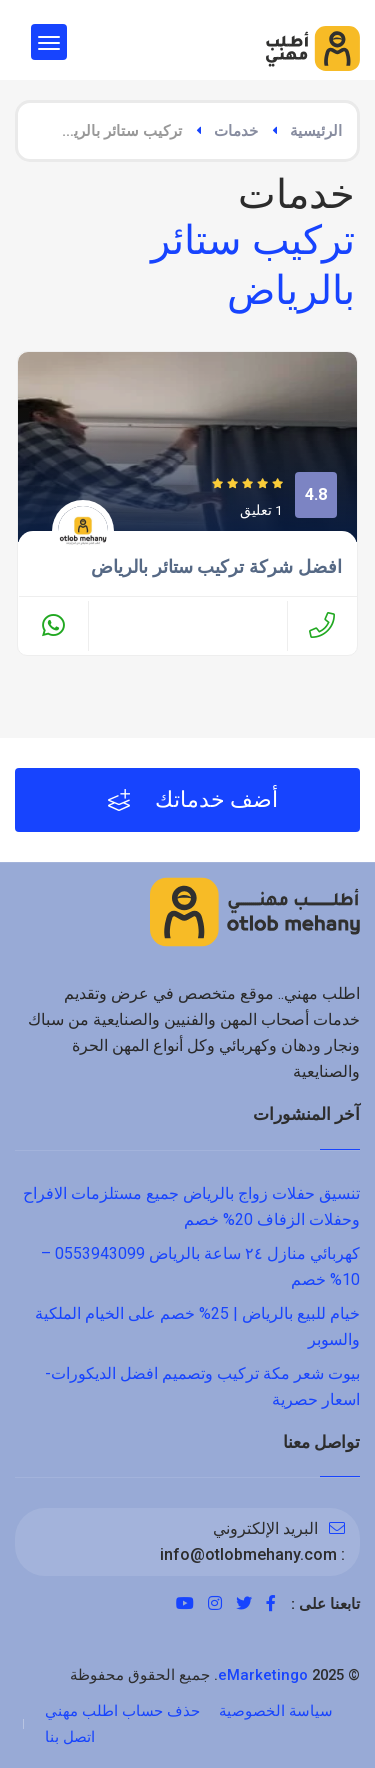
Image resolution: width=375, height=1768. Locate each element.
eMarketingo (263, 1675)
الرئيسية (316, 131)
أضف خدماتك (193, 800)
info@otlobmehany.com (248, 1554)
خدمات (236, 131)
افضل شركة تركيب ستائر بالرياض (216, 567)
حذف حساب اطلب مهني (122, 1711)
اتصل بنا (70, 1737)
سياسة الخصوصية (276, 1711)
